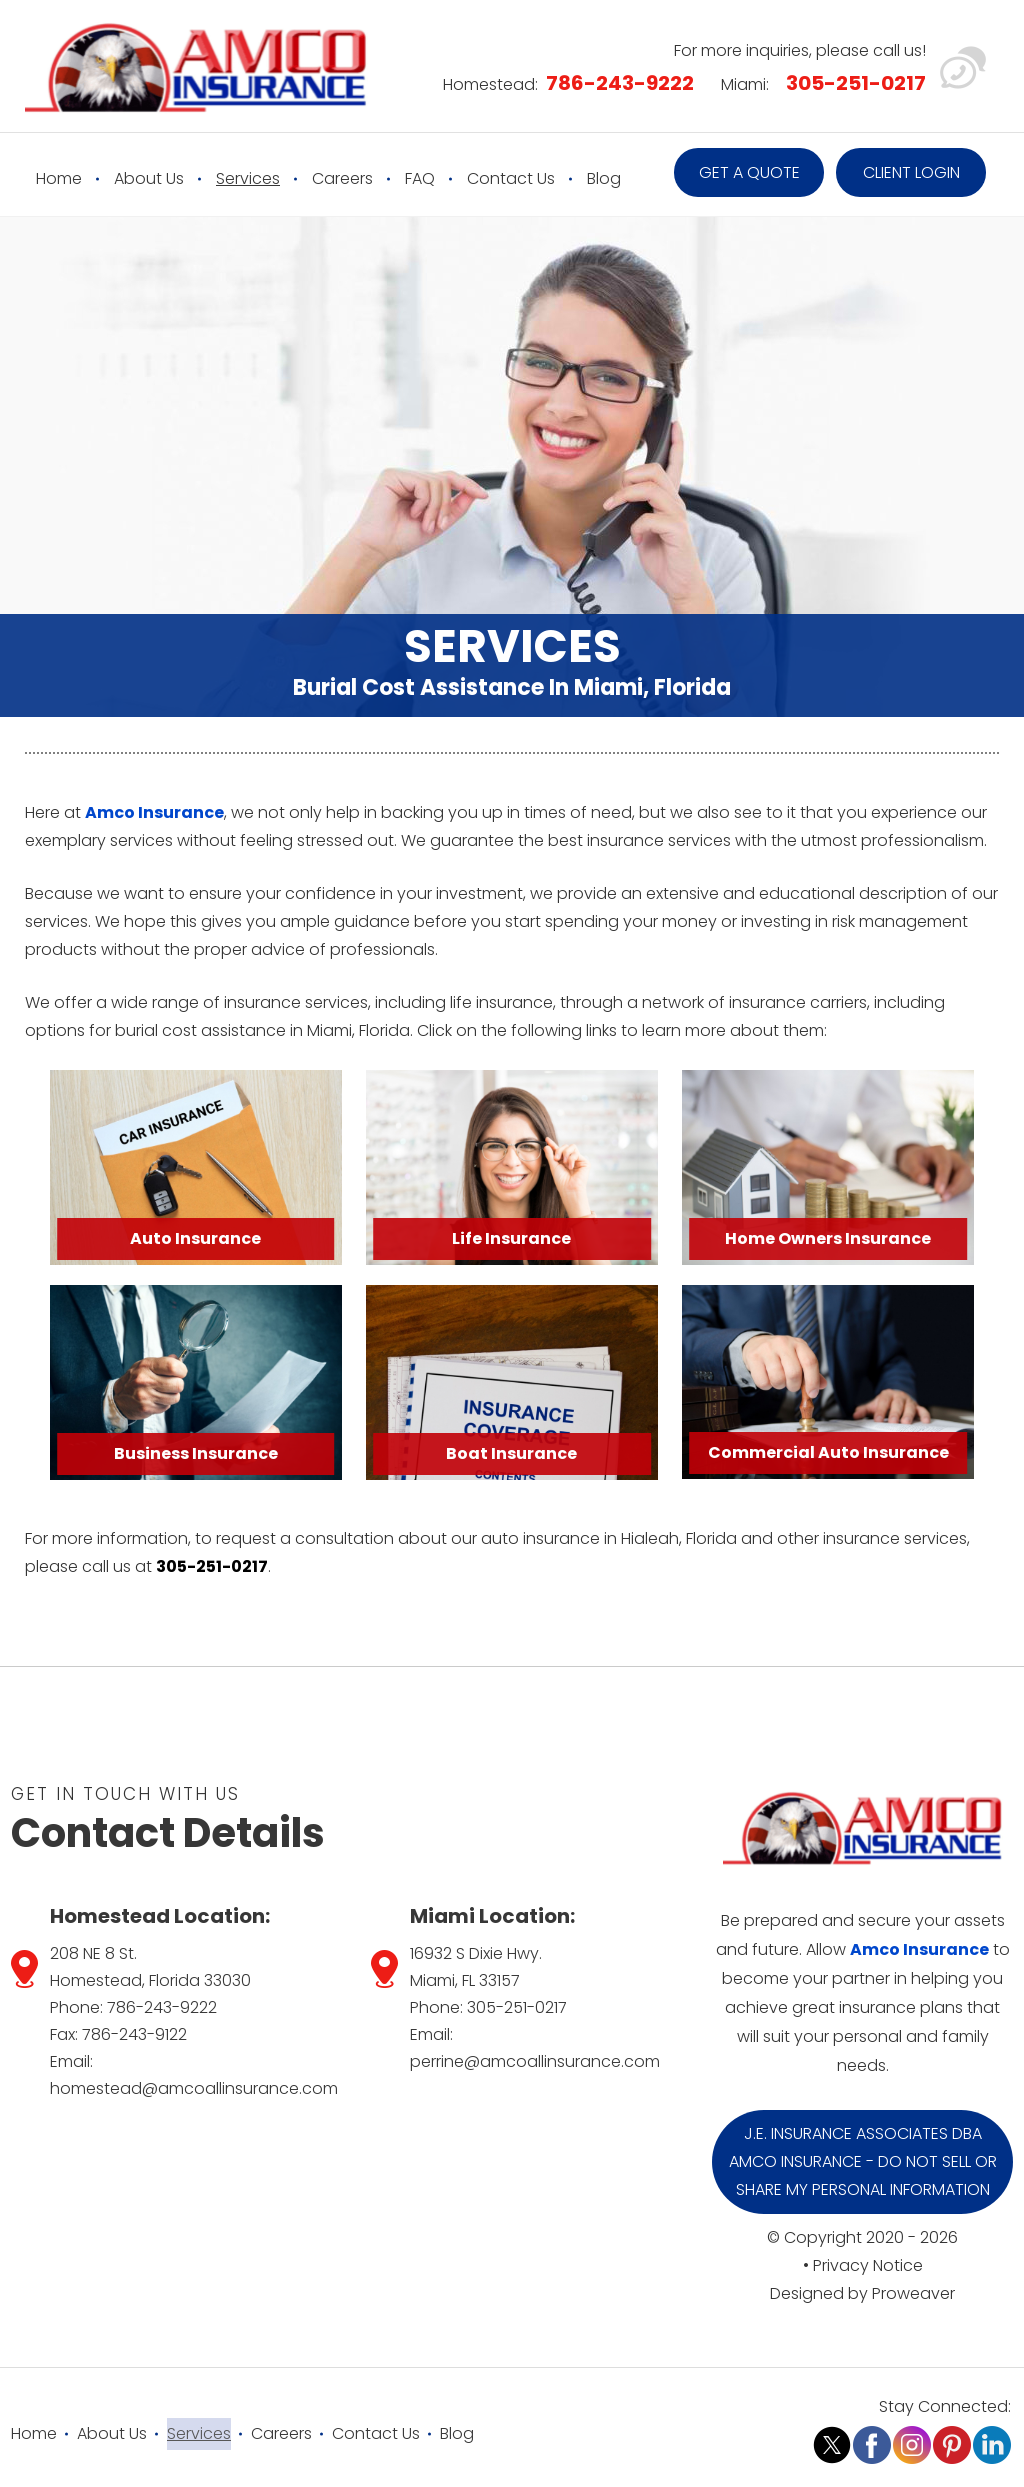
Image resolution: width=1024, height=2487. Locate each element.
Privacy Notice (868, 2265)
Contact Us (511, 178)
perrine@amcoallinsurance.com (535, 2061)
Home (59, 178)
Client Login (911, 172)
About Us (149, 178)
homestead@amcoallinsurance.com (194, 2088)
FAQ (420, 178)
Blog (604, 178)
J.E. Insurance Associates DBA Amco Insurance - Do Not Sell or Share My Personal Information (863, 2161)
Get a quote (749, 172)
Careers (342, 178)
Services (248, 178)
